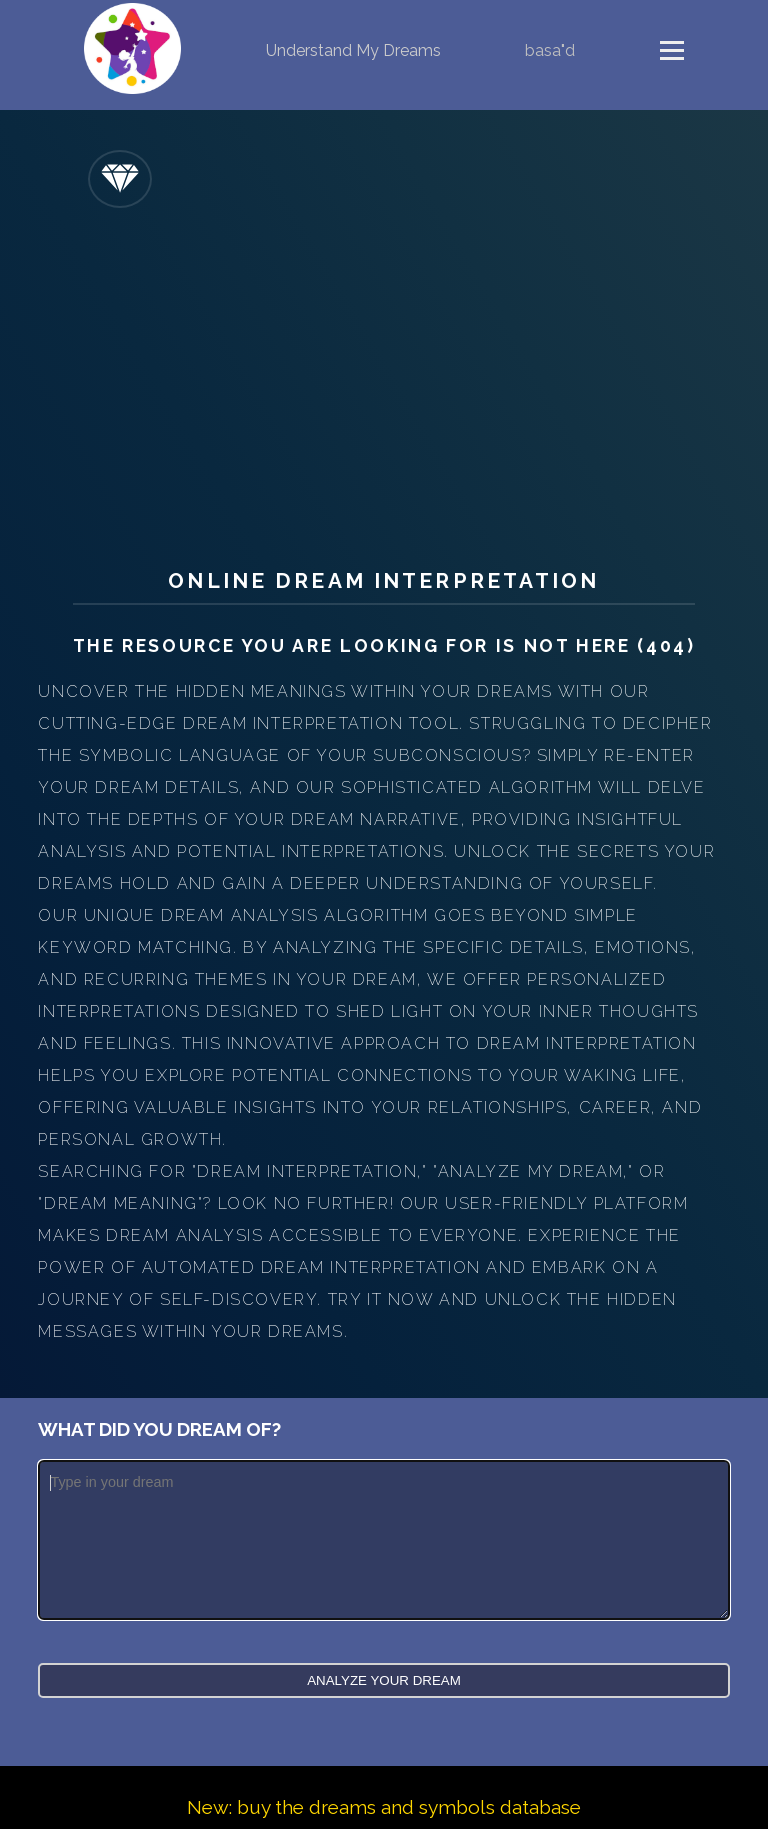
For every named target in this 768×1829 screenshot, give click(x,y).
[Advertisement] (384, 378)
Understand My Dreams (353, 50)
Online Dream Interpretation (383, 580)
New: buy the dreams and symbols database (384, 1807)
